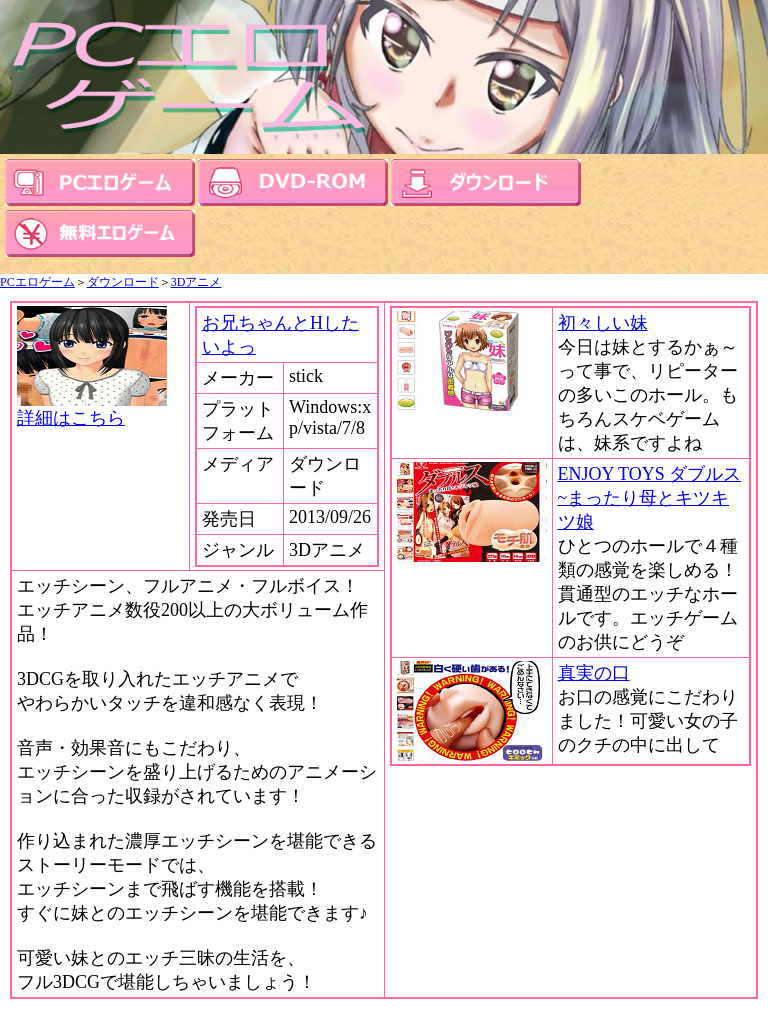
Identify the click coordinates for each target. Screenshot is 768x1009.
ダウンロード (123, 282)
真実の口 (594, 673)
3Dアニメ (196, 282)
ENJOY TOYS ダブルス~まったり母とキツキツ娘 (650, 498)
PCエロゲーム (37, 282)
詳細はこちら (92, 409)
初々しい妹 (603, 323)
